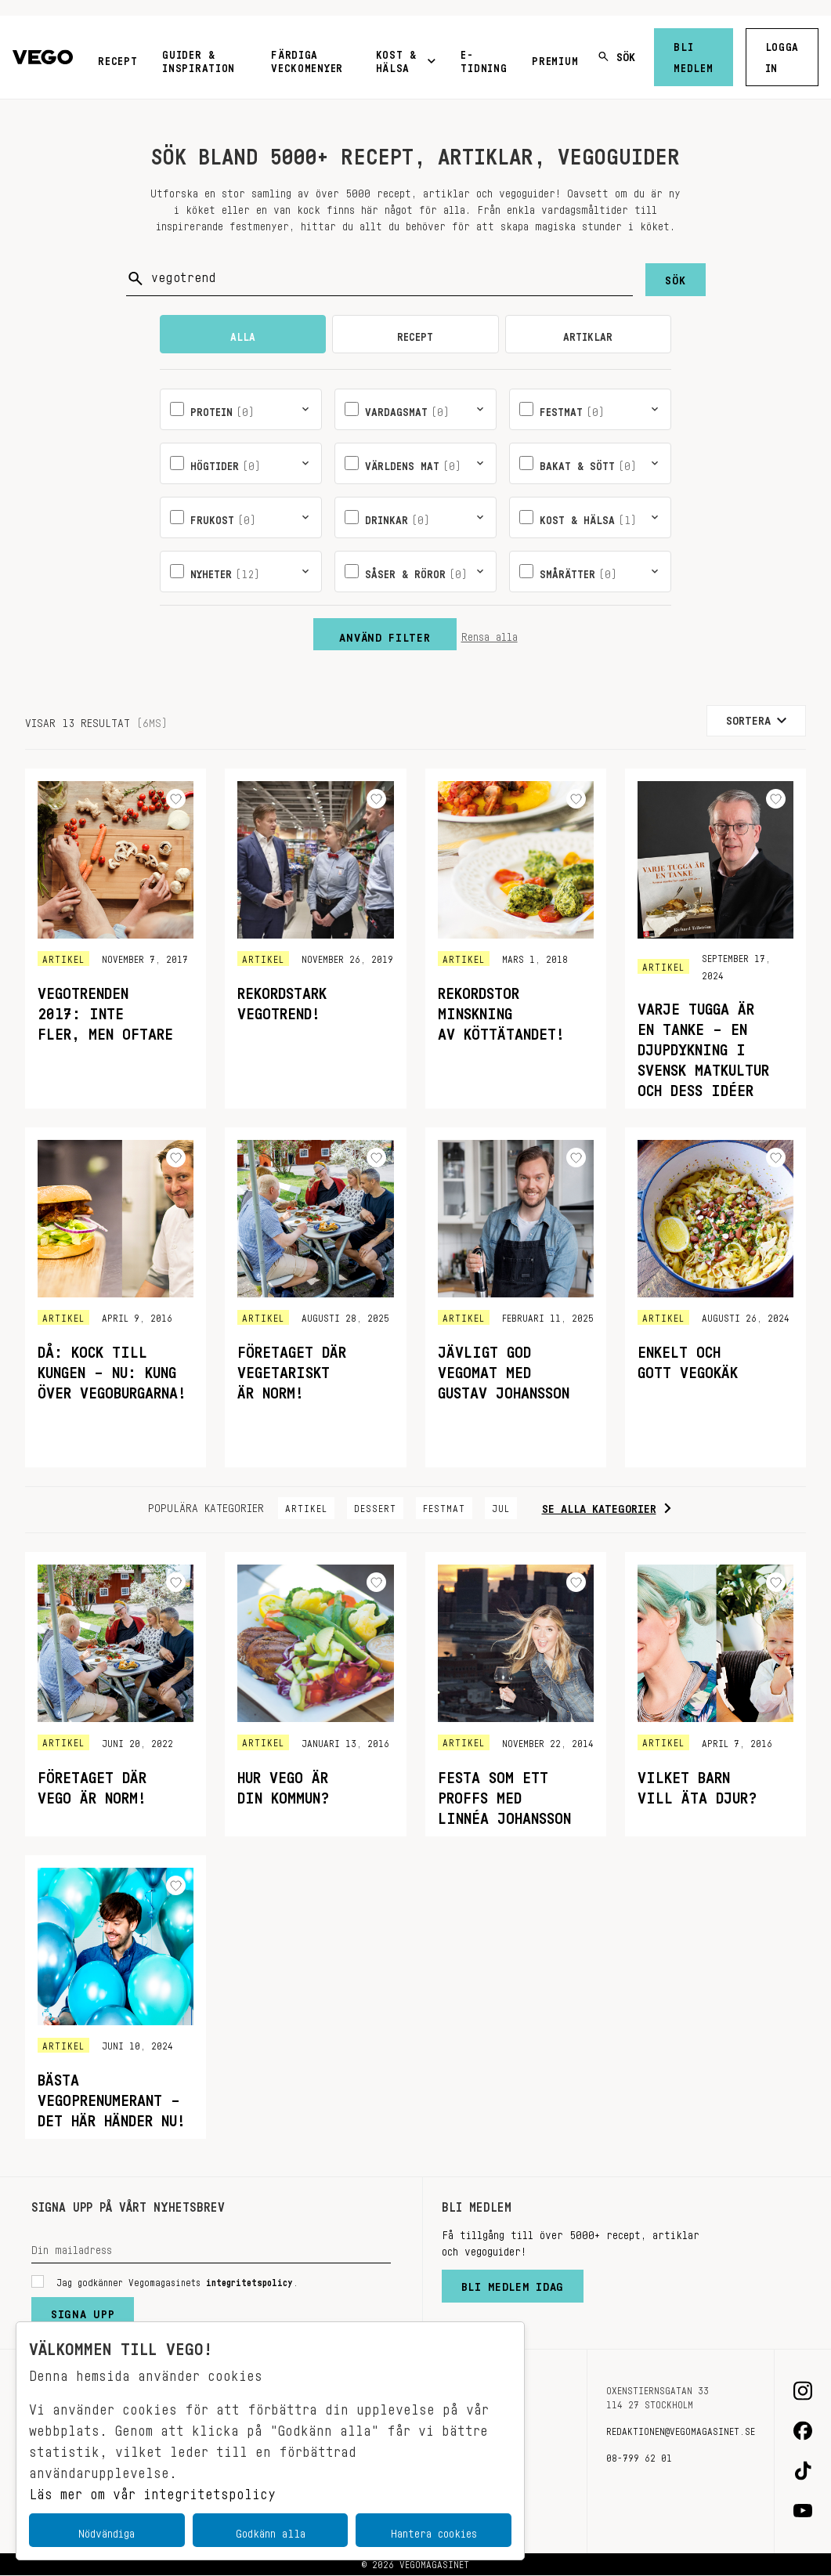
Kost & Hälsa (406, 58)
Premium (555, 58)
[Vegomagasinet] (43, 57)
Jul (501, 1506)
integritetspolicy (249, 2280)
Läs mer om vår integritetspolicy (152, 2490)
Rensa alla (489, 633)
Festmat (444, 1506)
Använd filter (384, 634)
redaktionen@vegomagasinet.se (680, 2429)
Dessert (375, 1506)
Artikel (306, 1506)
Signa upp (82, 2310)
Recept (117, 58)
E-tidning (484, 58)
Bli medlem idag (513, 2283)
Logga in (782, 54)
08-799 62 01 (639, 2455)
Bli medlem (693, 54)
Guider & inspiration (198, 58)
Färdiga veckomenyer (307, 58)
